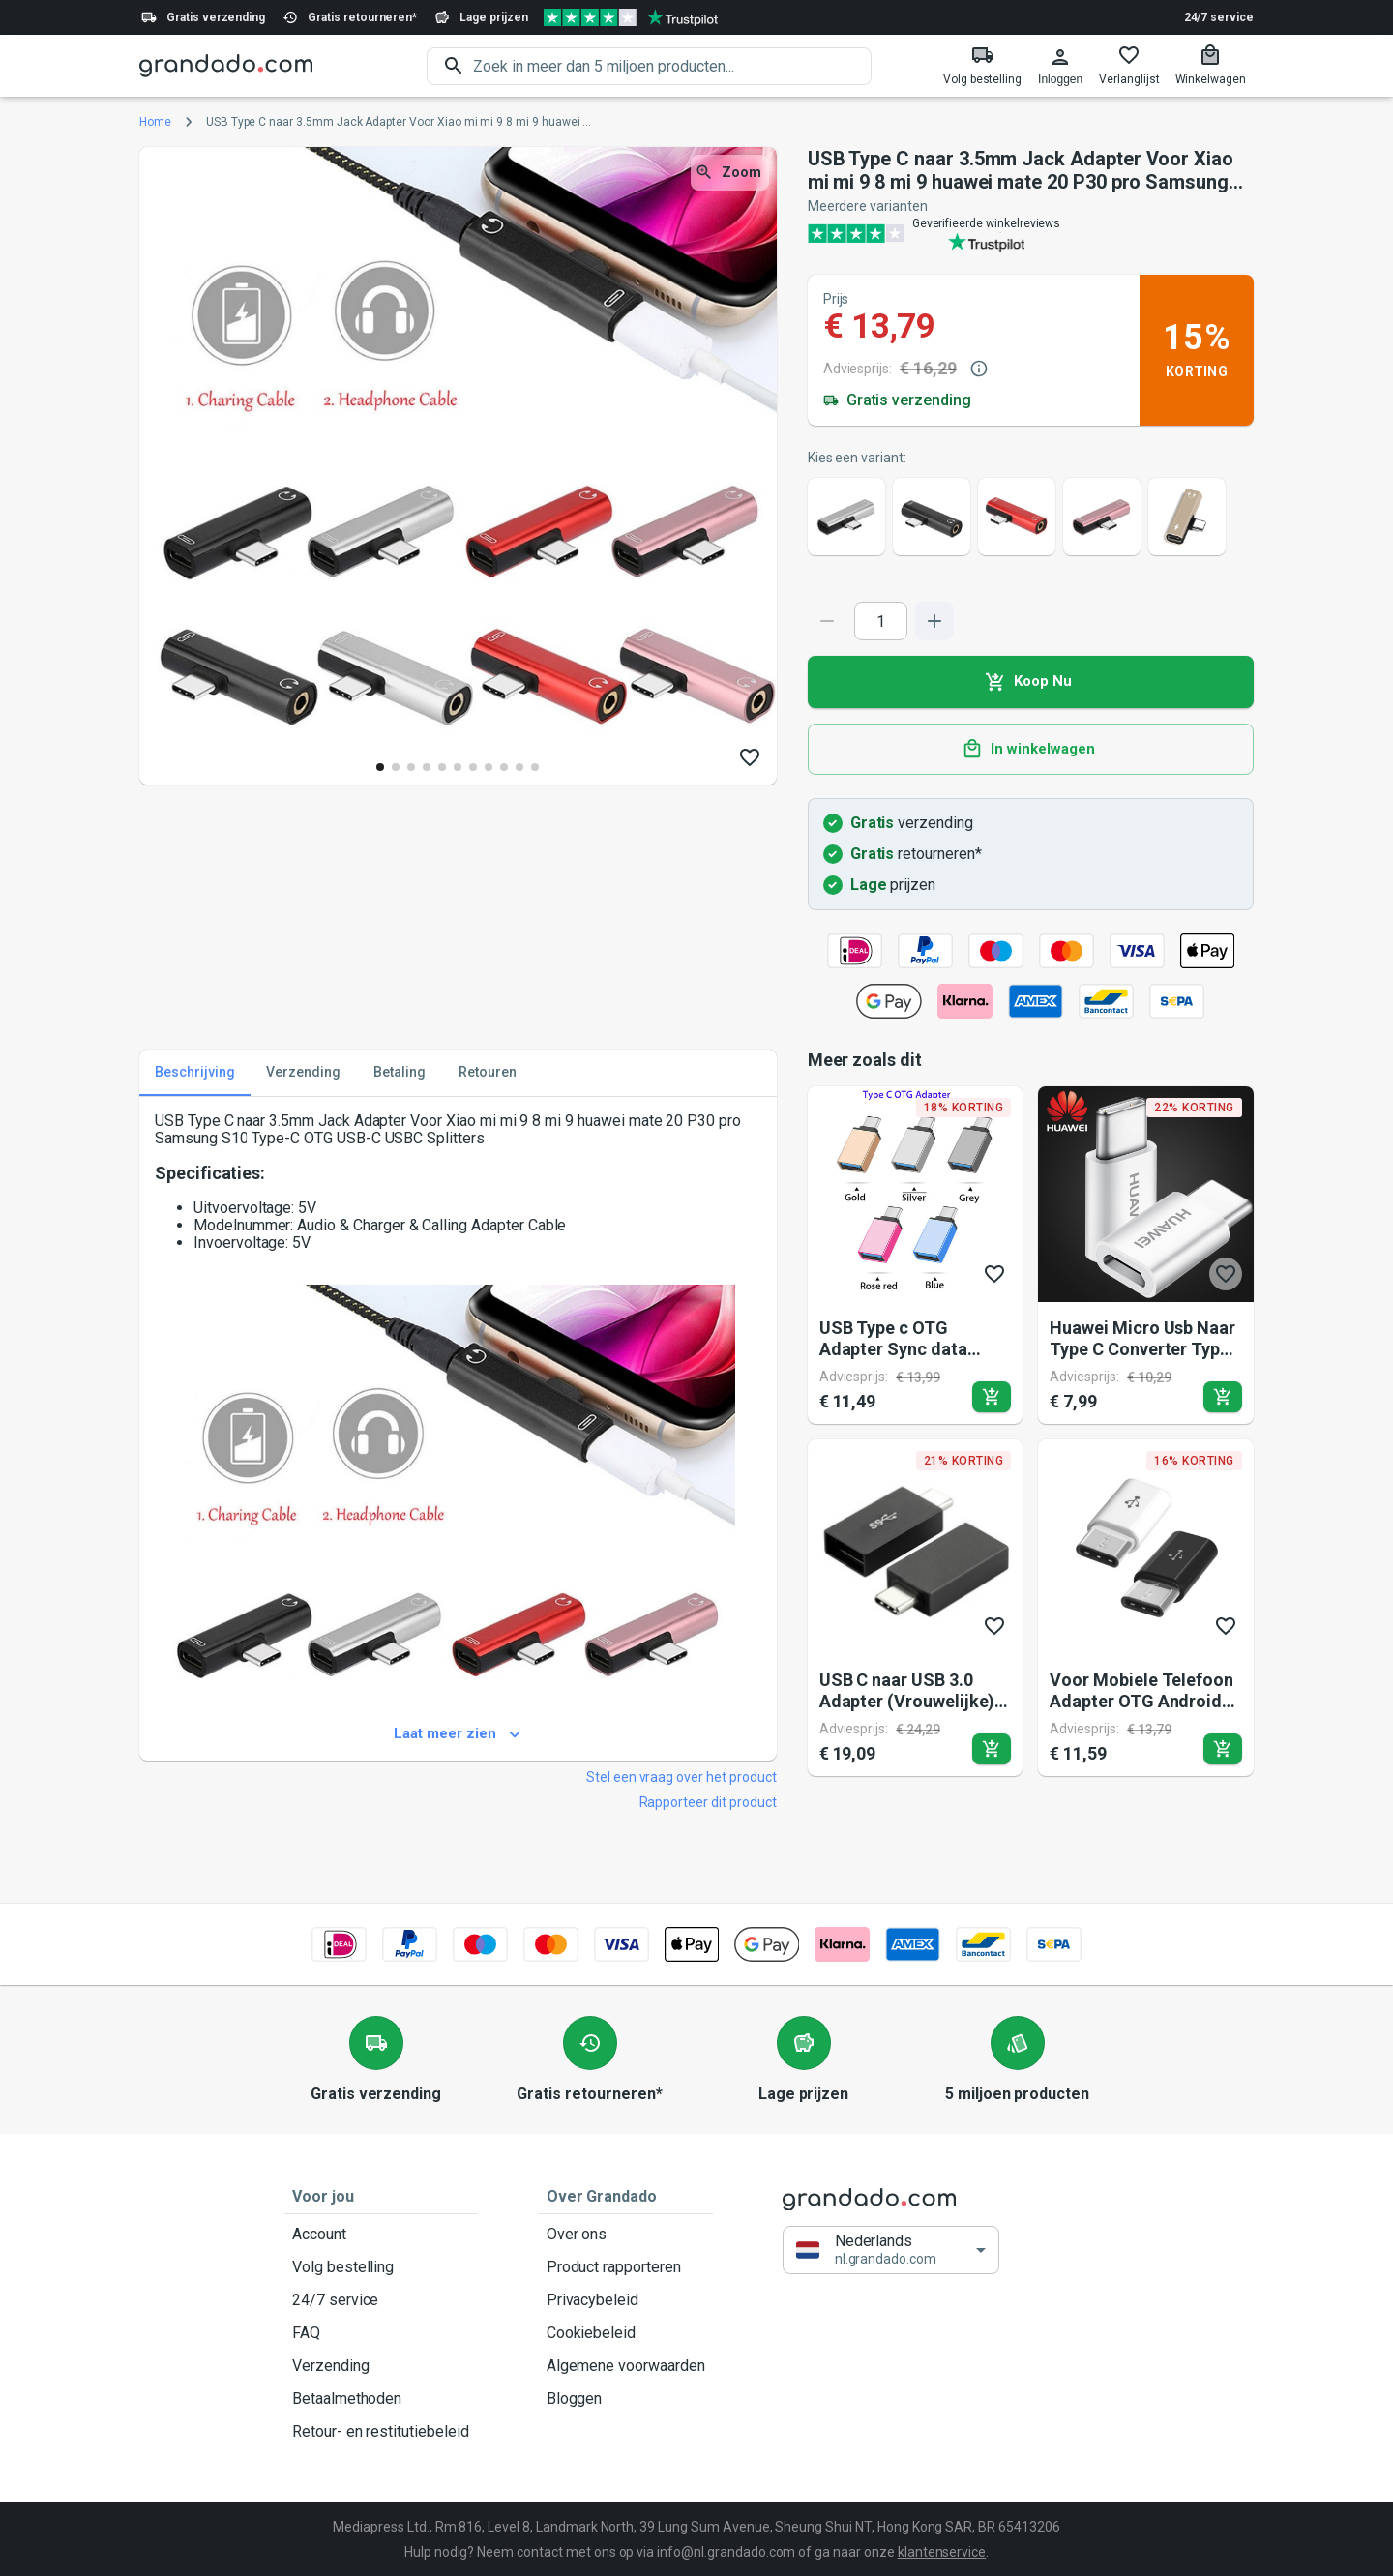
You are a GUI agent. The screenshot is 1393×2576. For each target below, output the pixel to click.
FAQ (380, 2333)
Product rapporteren (626, 2267)
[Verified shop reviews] (631, 17)
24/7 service (1219, 17)
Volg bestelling (380, 2267)
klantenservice (942, 2552)
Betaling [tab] (399, 1073)
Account (380, 2234)
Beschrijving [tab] (195, 1073)
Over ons (626, 2234)
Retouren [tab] (487, 1073)
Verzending (380, 2366)
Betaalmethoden (380, 2399)
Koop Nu (1031, 682)
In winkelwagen (1031, 750)
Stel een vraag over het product (681, 1777)
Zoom (730, 173)
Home (155, 122)
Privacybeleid (626, 2300)
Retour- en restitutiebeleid (380, 2431)
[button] (891, 2250)
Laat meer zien (458, 1734)
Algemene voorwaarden (626, 2366)
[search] (672, 66)
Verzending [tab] (303, 1073)
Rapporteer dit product (708, 1802)
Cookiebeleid (626, 2333)
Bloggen (626, 2399)
